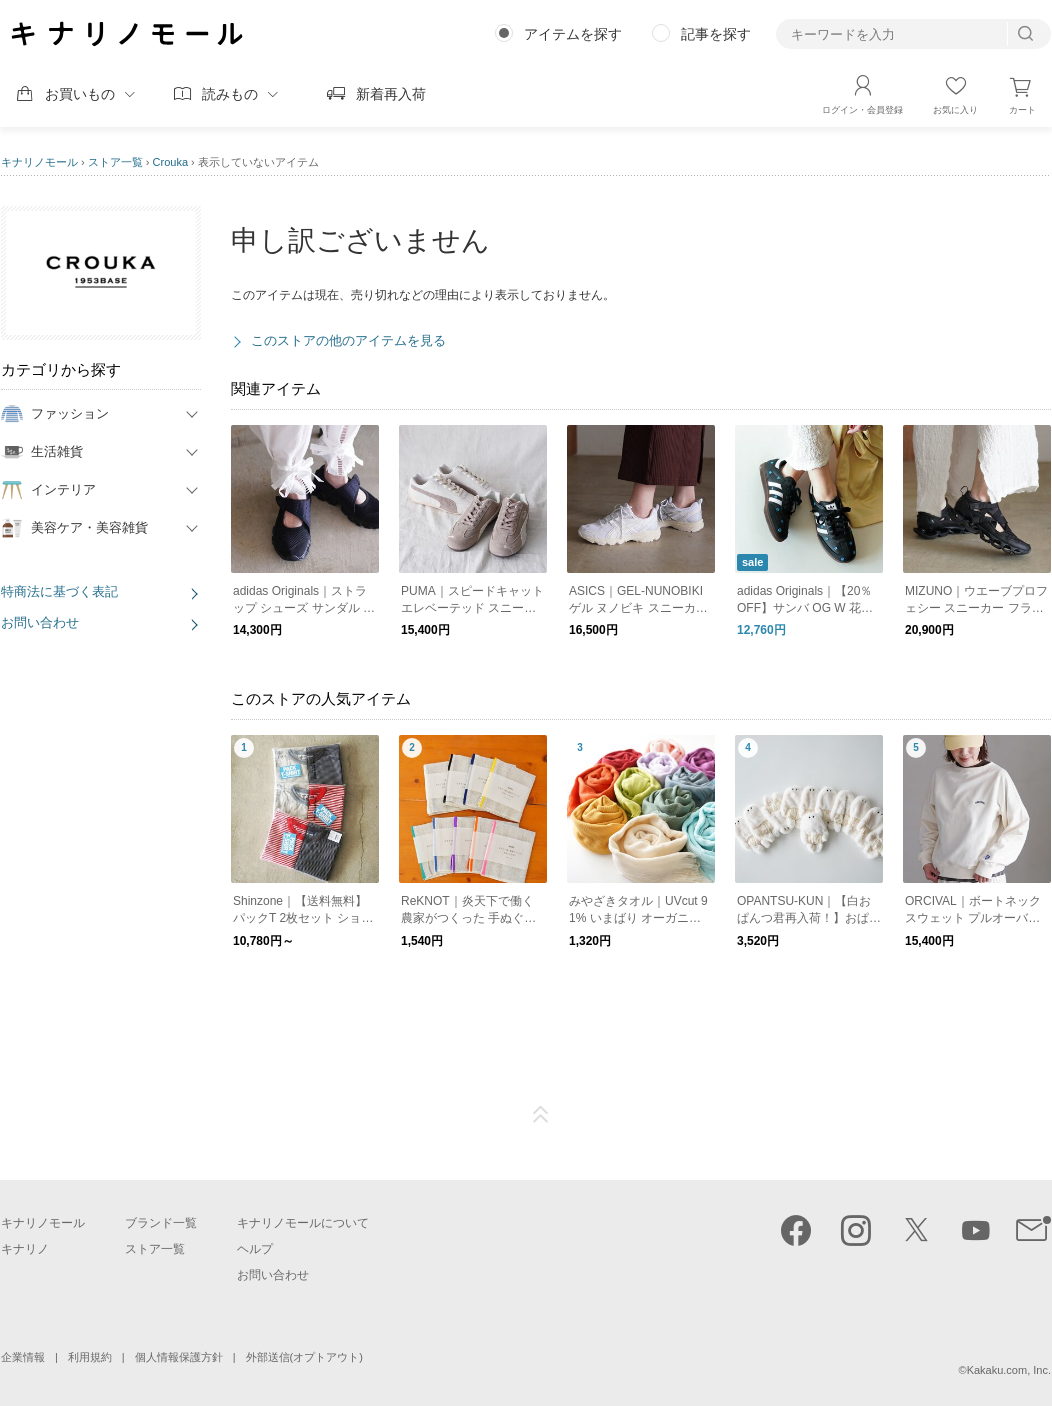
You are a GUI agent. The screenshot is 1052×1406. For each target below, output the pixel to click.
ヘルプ (255, 1249)
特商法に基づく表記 (59, 591)
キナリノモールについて (303, 1223)
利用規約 (90, 1357)
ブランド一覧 (161, 1223)
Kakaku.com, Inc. (1009, 1370)
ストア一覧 (115, 162)
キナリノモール (39, 162)
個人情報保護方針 (179, 1357)
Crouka (170, 162)
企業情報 (23, 1357)
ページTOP (541, 1115)
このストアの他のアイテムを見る (348, 340)
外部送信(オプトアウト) (304, 1357)
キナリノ (25, 1249)
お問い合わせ (40, 622)
